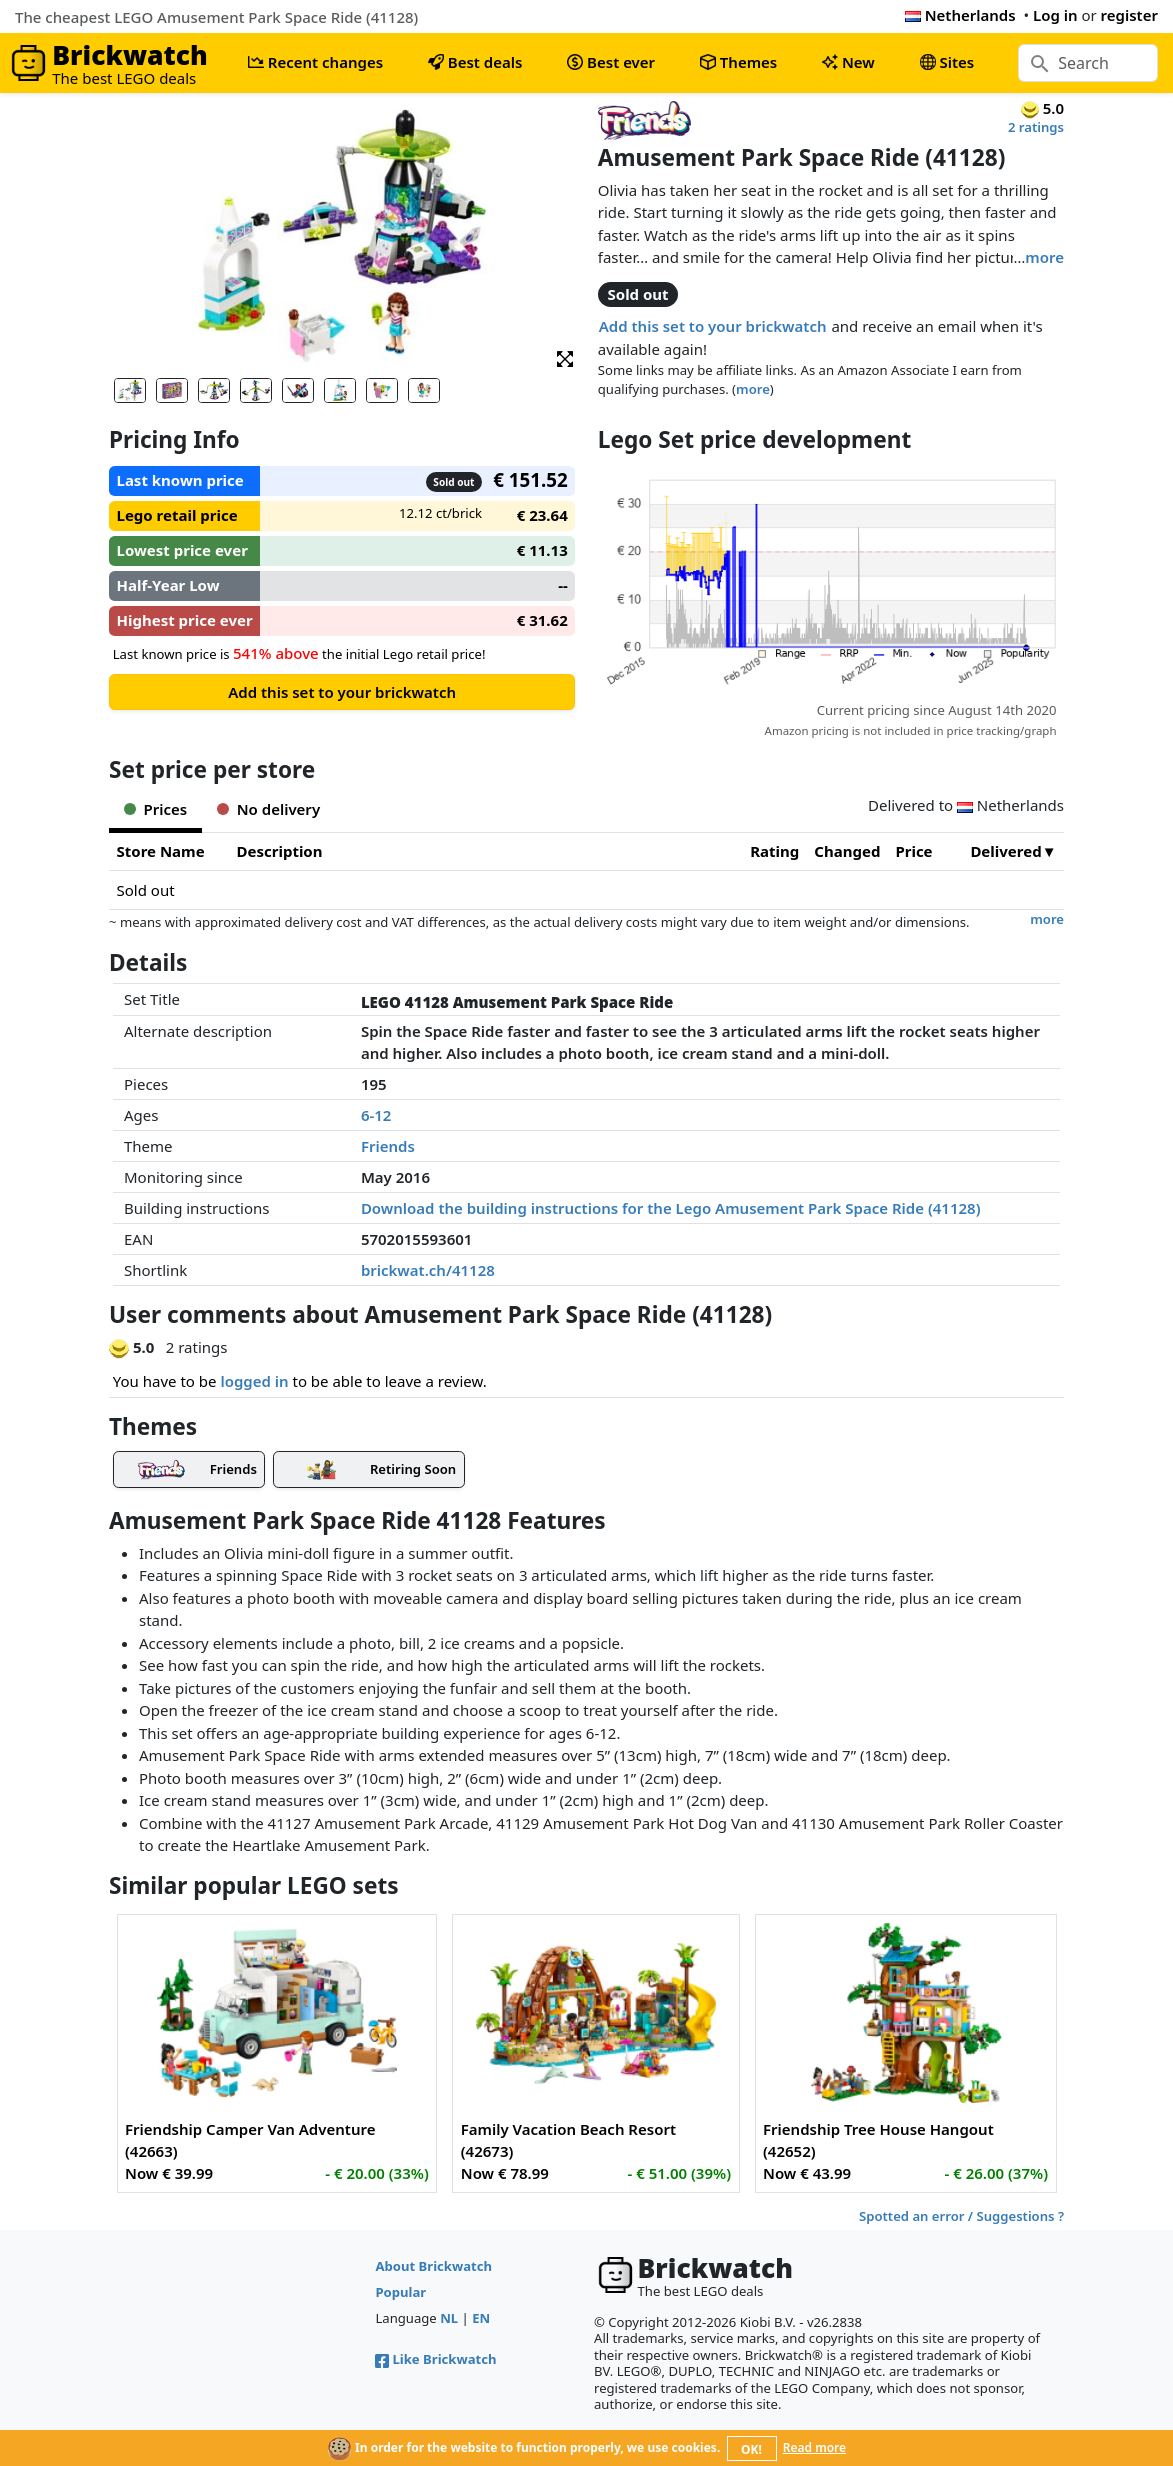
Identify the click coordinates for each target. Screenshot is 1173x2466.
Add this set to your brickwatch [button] (713, 326)
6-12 (376, 1115)
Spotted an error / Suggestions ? (961, 2216)
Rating (774, 851)
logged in (254, 1381)
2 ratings (1036, 127)
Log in (1055, 15)
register (1129, 15)
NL (449, 2318)
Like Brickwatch (435, 2359)
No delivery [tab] (268, 809)
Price (913, 851)
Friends (388, 1146)
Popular (400, 2292)
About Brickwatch (433, 2266)
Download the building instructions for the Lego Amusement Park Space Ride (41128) (671, 1208)
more (1044, 257)
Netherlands (960, 15)
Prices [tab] (155, 809)
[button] (565, 357)
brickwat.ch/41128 (428, 1270)
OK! (751, 2449)
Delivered (1005, 851)
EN (481, 2318)
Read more (814, 2447)
